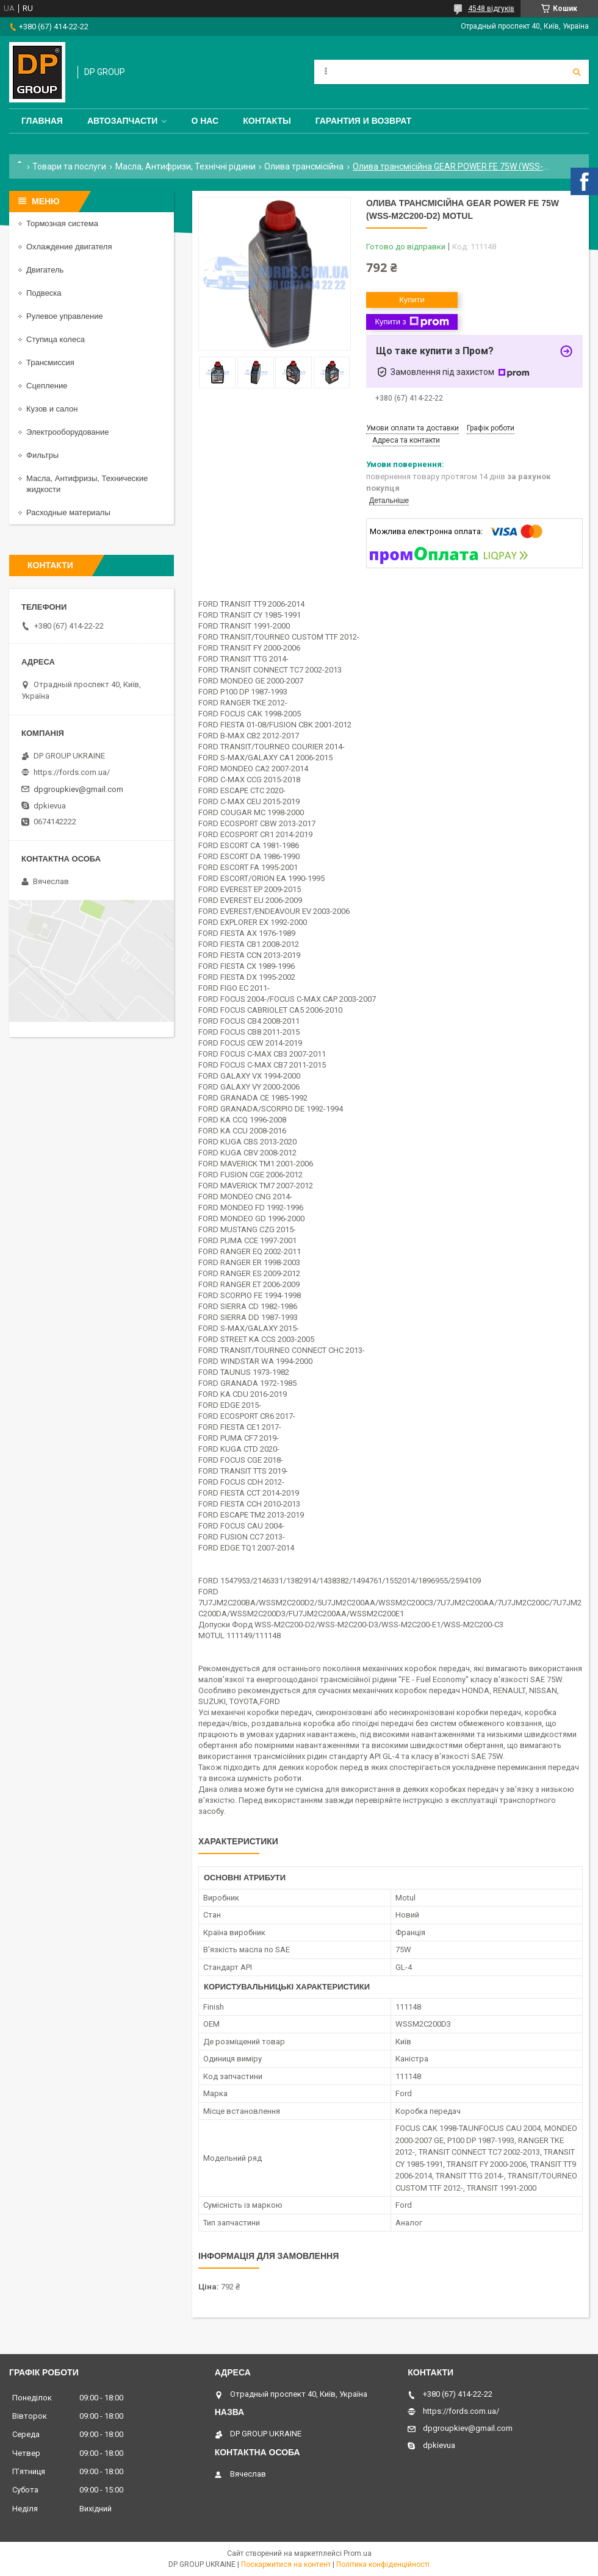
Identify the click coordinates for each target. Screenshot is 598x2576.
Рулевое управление (64, 316)
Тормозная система (62, 223)
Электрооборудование (67, 432)
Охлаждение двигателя (69, 246)
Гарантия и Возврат (363, 121)
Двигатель (44, 269)
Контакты (266, 121)
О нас (204, 121)
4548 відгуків (491, 8)
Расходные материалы (68, 512)
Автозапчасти (122, 121)
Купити (412, 299)
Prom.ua (358, 2553)
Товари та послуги (69, 166)
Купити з (411, 321)
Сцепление (46, 385)
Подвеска (44, 293)
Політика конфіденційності (383, 2564)
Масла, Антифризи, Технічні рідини (185, 166)
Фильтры (42, 455)
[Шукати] (576, 72)
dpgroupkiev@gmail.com (78, 789)
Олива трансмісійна (304, 166)
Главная (42, 121)
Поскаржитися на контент (286, 2564)
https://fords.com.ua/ (72, 772)
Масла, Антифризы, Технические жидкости (87, 484)
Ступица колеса (55, 339)
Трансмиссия (50, 362)
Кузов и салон (51, 408)
